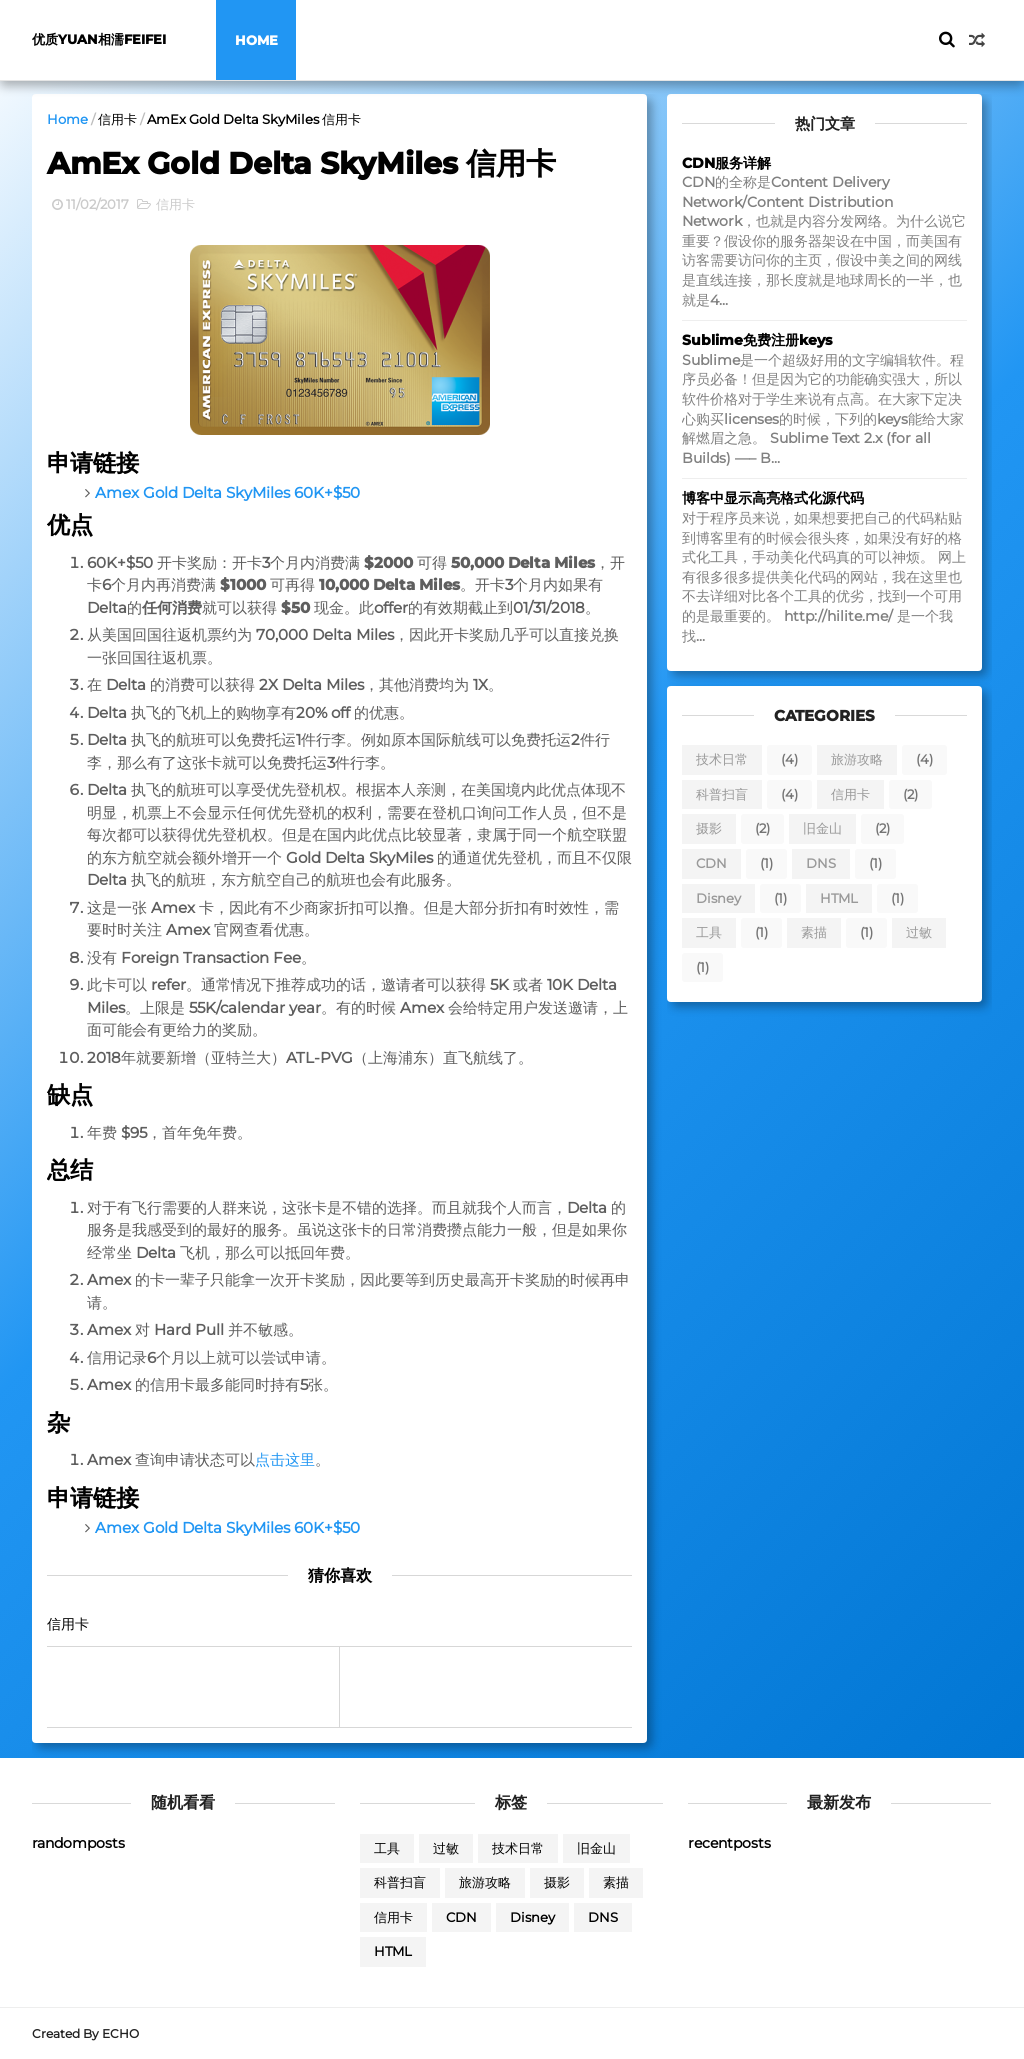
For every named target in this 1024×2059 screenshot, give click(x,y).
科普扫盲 (722, 794)
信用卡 (117, 119)
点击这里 (285, 1459)
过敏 (919, 932)
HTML (839, 898)
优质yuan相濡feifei (99, 39)
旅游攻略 (857, 759)
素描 (814, 932)
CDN (711, 863)
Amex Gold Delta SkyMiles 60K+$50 (227, 492)
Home (256, 40)
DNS (821, 863)
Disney (718, 898)
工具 (709, 932)
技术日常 (722, 759)
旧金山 (822, 828)
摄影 (709, 828)
